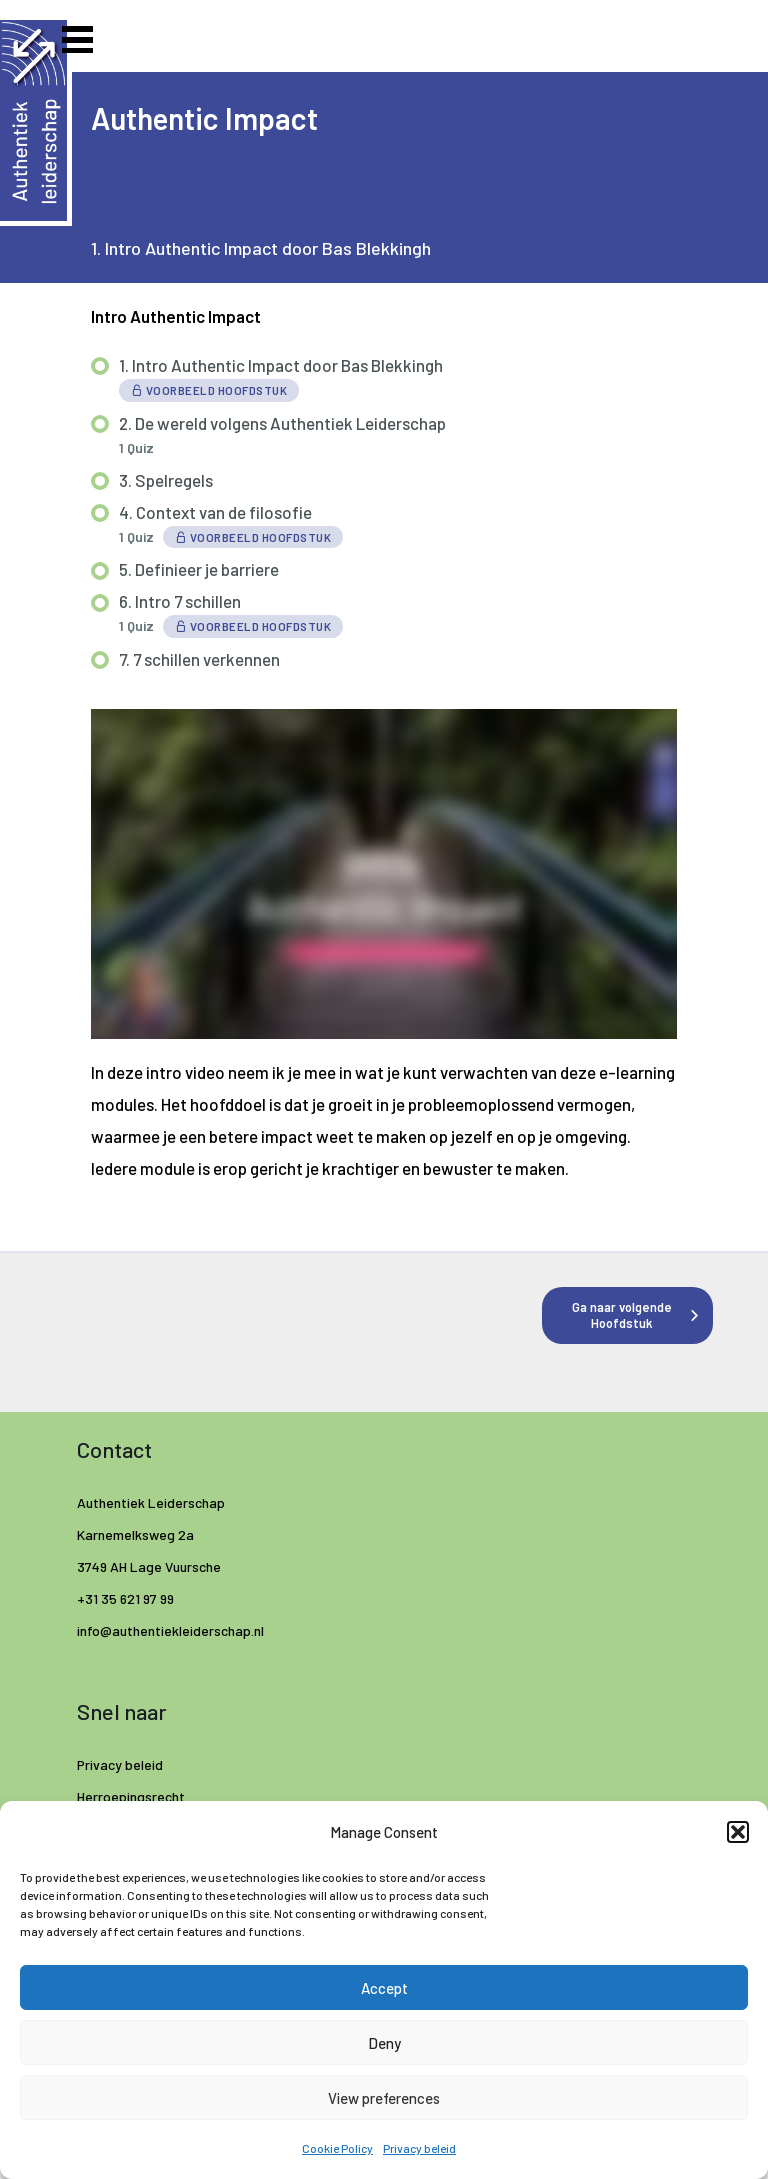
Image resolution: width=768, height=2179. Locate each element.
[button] (738, 1832)
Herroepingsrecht (131, 1796)
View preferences (384, 2098)
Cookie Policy (337, 2148)
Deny (384, 2043)
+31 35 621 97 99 (125, 1598)
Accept (384, 1988)
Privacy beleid (419, 2148)
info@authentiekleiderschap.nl (172, 1630)
